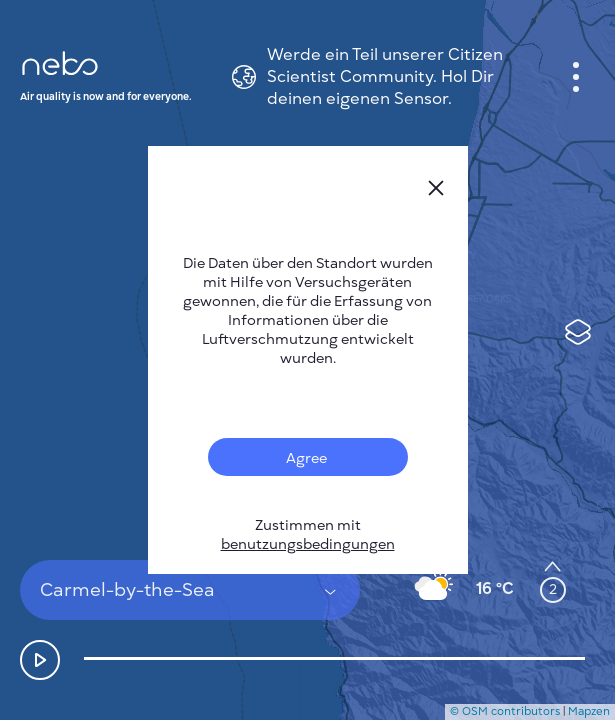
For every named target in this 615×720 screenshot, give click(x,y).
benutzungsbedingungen (308, 544)
